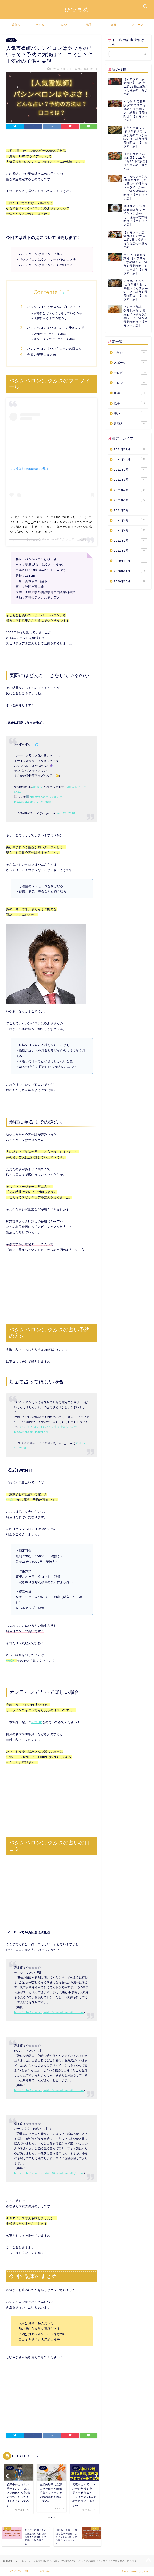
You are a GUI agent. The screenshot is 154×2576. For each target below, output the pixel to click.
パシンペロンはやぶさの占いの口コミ (54, 348)
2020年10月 (130, 581)
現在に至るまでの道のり (50, 318)
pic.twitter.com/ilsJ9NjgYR (31, 1431)
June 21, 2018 (65, 813)
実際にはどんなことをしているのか (58, 313)
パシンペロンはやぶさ (24, 539)
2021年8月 (130, 479)
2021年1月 (130, 550)
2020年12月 (130, 561)
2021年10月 (130, 459)
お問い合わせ (47, 2571)
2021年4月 (130, 520)
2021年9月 (130, 469)
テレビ (40, 24)
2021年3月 (130, 530)
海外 (130, 413)
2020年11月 (130, 571)
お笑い (65, 24)
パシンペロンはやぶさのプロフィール (54, 307)
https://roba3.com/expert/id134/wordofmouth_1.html (49, 2012)
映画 (113, 24)
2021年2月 (130, 540)
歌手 (89, 24)
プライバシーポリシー (21, 2571)
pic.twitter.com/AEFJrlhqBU (32, 801)
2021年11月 (130, 449)
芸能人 (16, 24)
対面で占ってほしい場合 (50, 334)
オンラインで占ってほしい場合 (55, 339)
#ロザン (37, 787)
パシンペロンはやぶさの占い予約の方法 (56, 328)
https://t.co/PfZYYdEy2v (45, 796)
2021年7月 (130, 490)
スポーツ (137, 24)
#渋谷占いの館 (67, 1426)
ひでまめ (77, 9)
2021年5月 (130, 510)
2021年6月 (130, 500)
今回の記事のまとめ (41, 354)
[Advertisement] (51, 1287)
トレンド (130, 383)
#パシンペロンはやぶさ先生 (38, 1426)
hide (64, 293)
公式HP (11, 1499)
